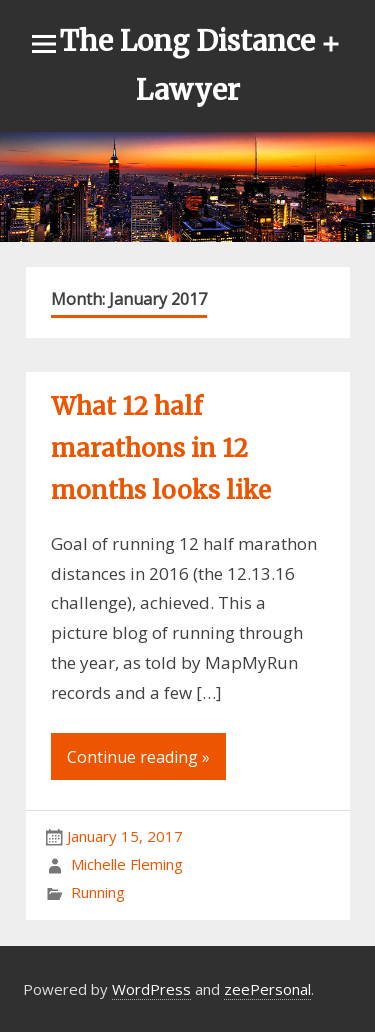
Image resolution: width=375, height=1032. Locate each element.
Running (98, 892)
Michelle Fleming (127, 864)
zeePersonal (267, 989)
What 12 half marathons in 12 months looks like (161, 448)
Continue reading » (138, 757)
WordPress (151, 989)
